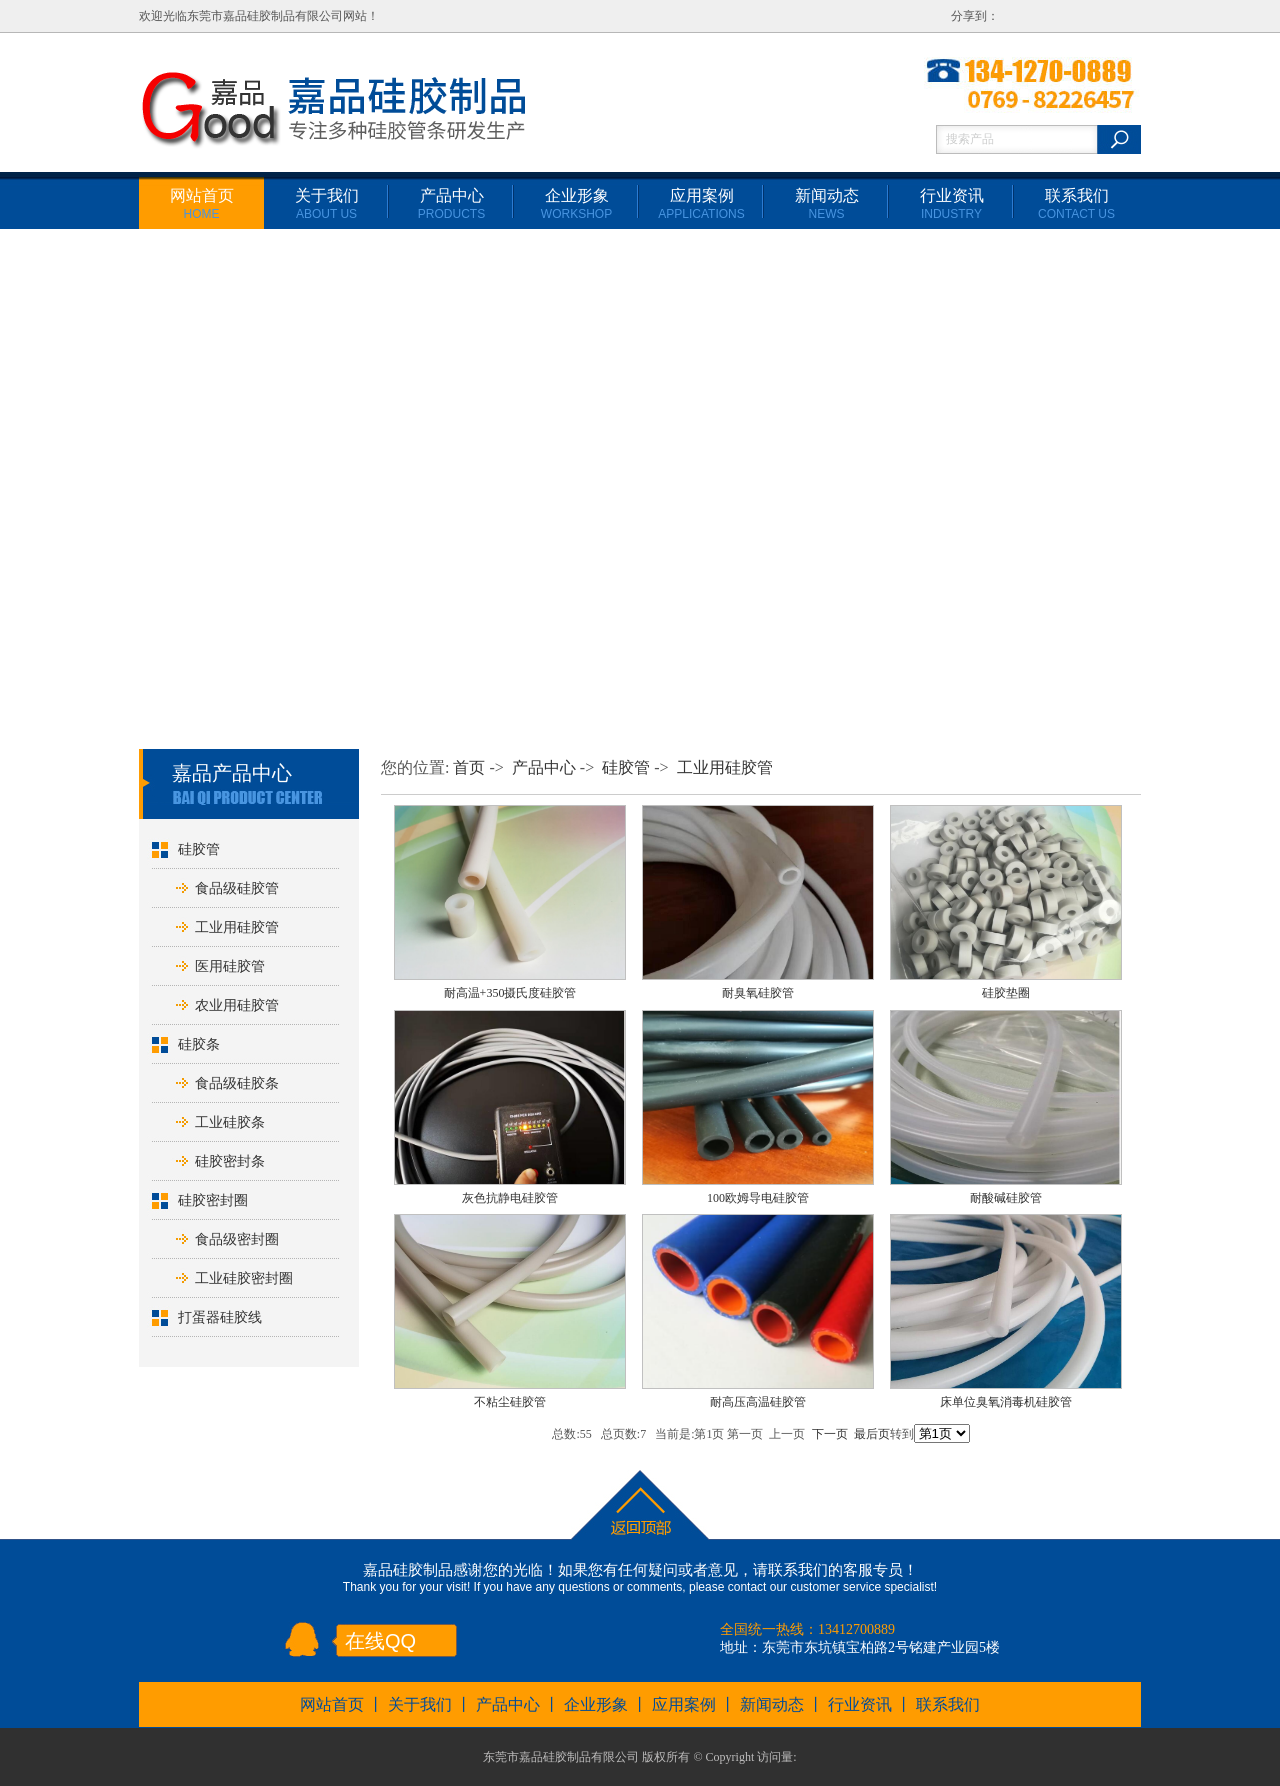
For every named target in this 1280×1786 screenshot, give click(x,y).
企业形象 (576, 204)
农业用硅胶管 (237, 1005)
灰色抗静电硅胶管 (510, 1198)
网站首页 (202, 204)
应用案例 (701, 204)
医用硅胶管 (230, 966)
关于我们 (327, 204)
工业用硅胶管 (237, 927)
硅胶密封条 (230, 1161)
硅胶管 (199, 849)
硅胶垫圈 (1006, 993)
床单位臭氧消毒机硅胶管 (1006, 1402)
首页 (469, 767)
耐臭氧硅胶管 (758, 993)
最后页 (872, 1434)
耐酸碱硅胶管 (1006, 1198)
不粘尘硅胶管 (510, 1402)
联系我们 (1076, 204)
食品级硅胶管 (237, 888)
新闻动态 (827, 204)
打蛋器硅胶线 (220, 1317)
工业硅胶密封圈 (244, 1278)
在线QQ (380, 1641)
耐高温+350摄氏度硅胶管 (510, 993)
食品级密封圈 (237, 1239)
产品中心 (451, 204)
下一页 (830, 1434)
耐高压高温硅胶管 (758, 1402)
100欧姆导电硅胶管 (758, 1198)
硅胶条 (199, 1044)
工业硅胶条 (230, 1122)
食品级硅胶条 (237, 1083)
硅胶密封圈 (213, 1200)
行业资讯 (952, 204)
